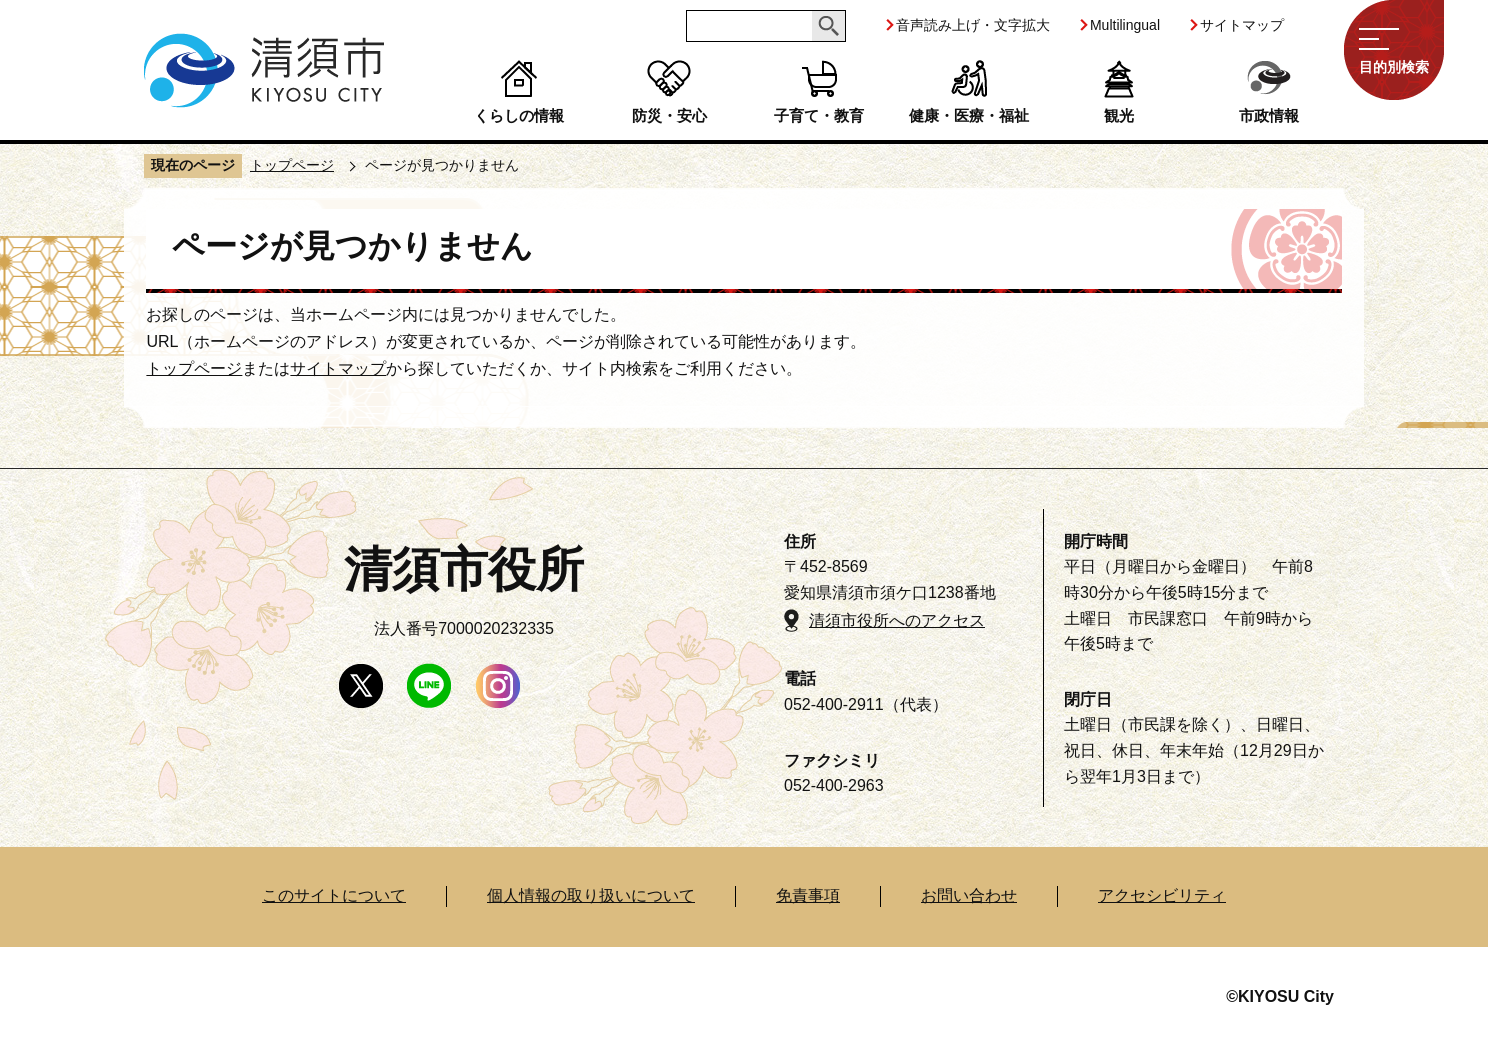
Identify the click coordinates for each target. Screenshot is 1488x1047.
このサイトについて (334, 895)
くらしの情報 (519, 115)
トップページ (292, 165)
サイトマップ (1242, 25)
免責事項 (808, 895)
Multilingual (1125, 25)
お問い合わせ (969, 895)
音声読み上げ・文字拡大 (973, 25)
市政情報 (1269, 115)
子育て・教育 (819, 115)
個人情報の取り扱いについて (591, 895)
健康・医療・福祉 (969, 115)
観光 (1119, 115)
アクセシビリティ (1162, 895)
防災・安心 (669, 115)
